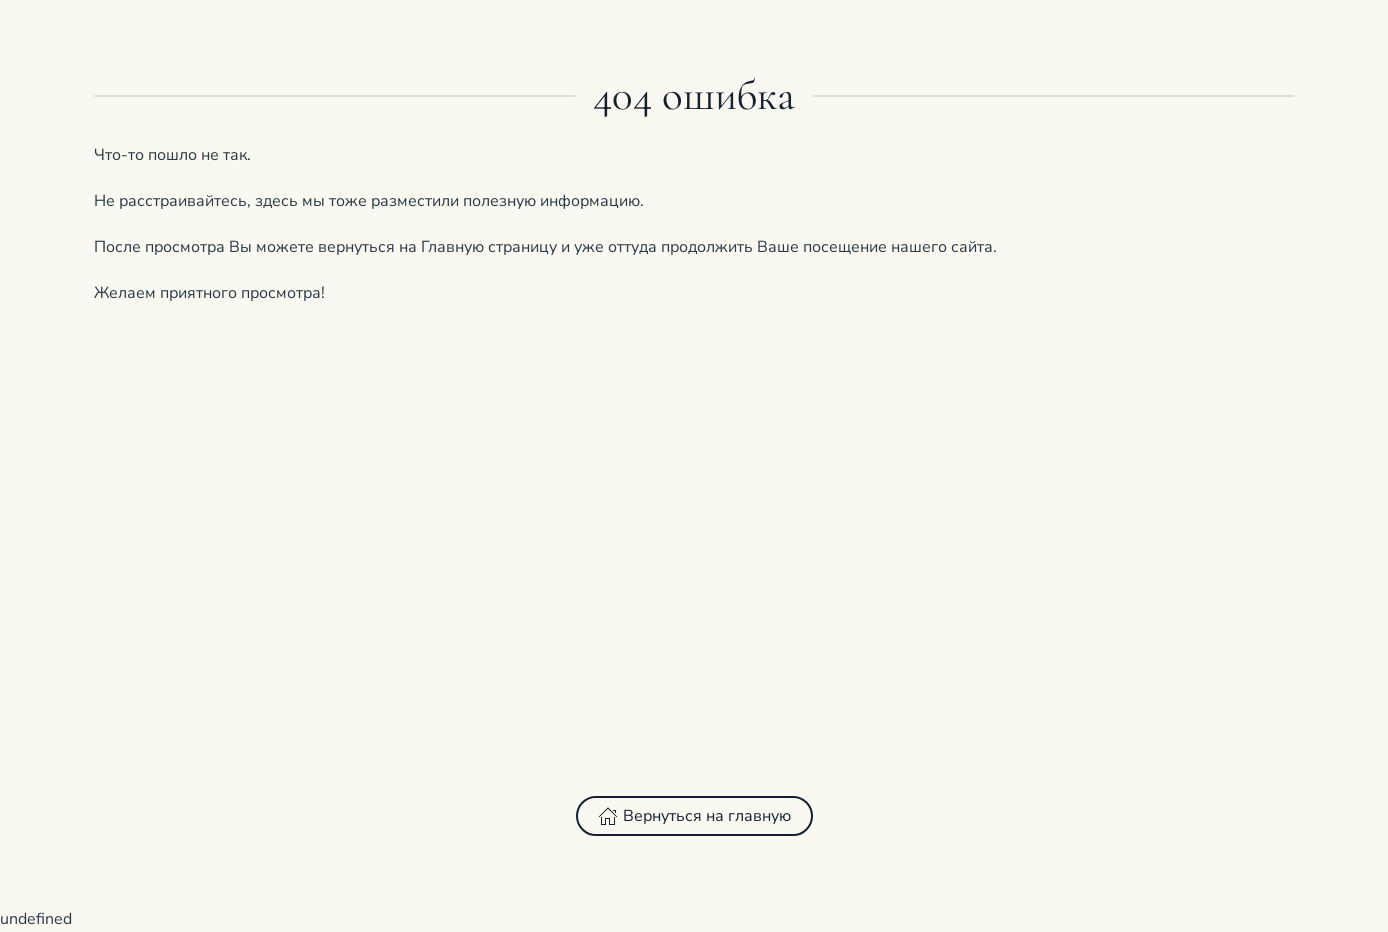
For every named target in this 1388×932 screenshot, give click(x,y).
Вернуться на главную (694, 816)
